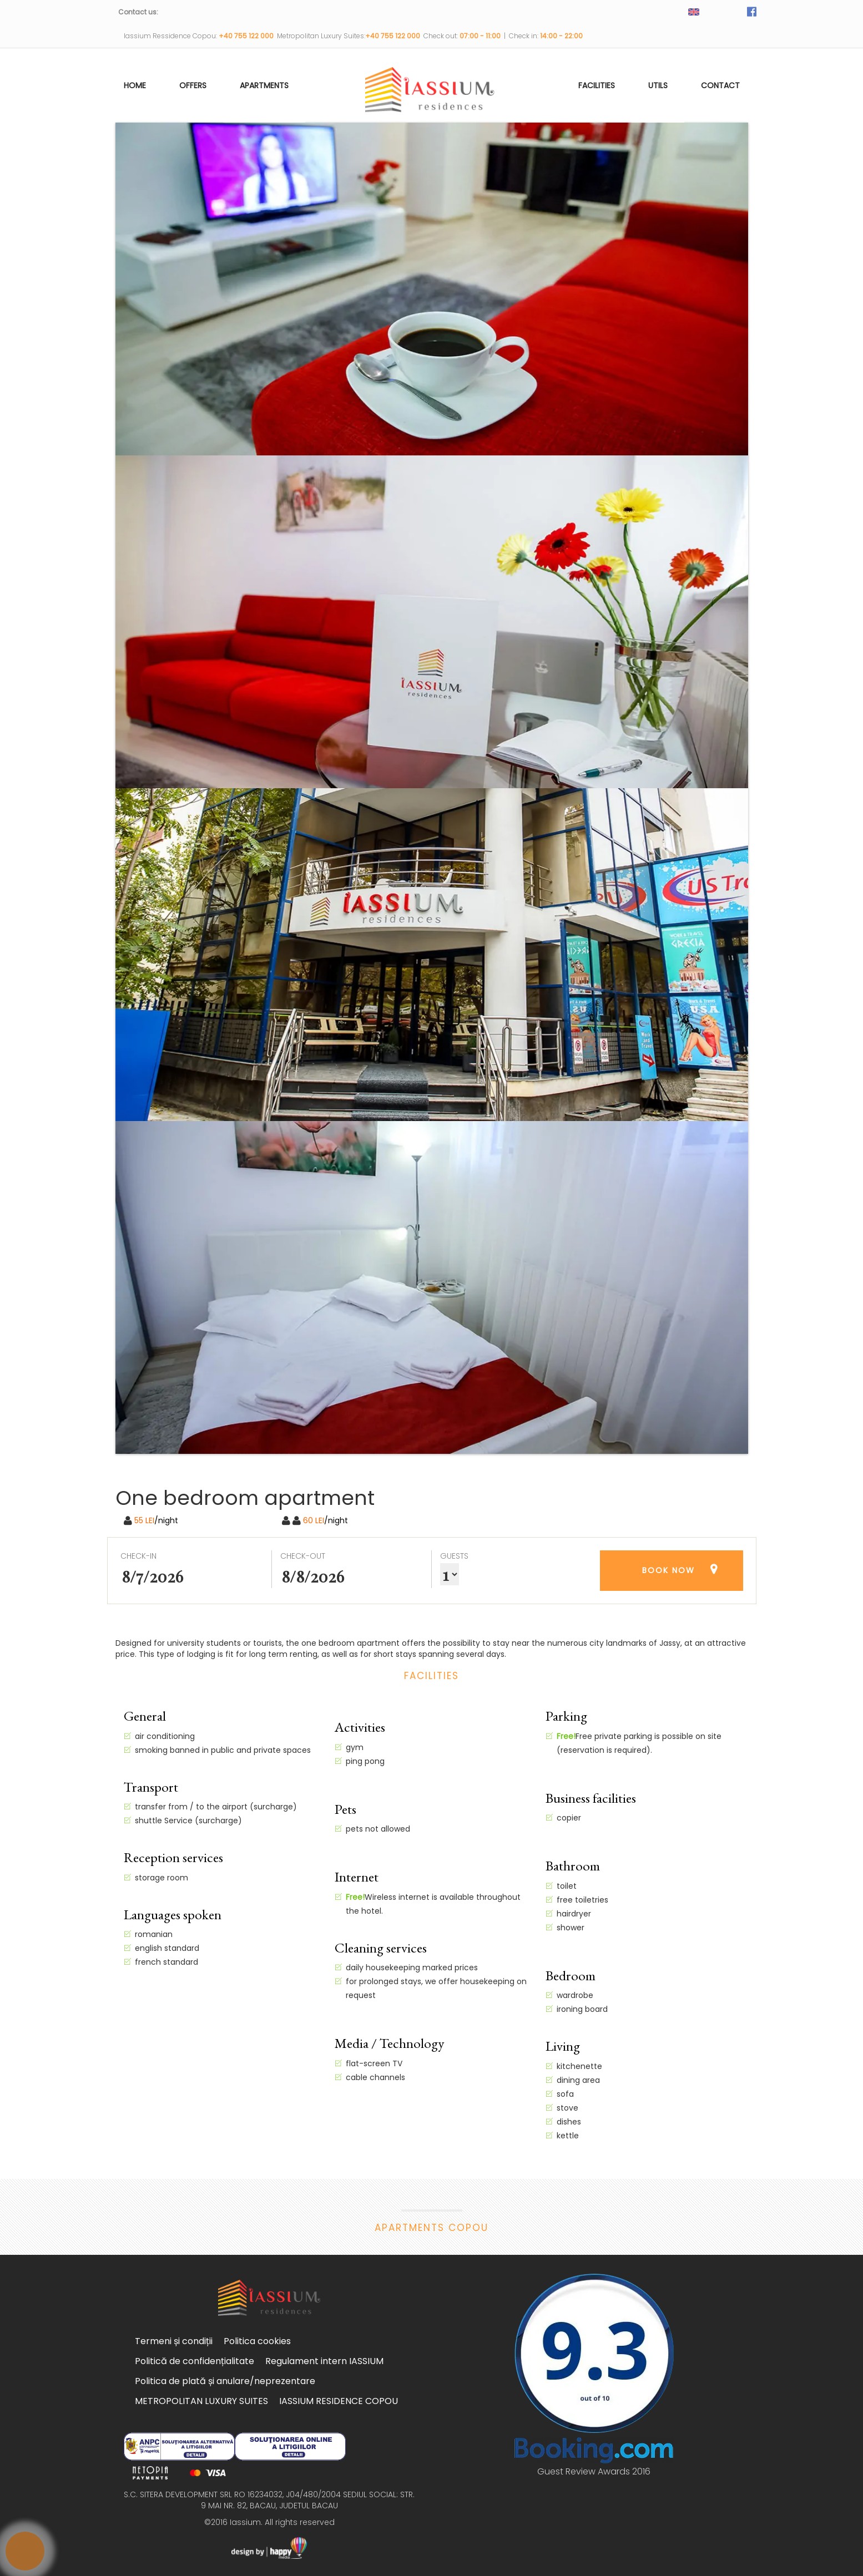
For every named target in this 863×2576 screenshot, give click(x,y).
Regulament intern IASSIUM (324, 2361)
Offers (192, 85)
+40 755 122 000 (248, 35)
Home (135, 85)
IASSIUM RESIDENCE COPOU (338, 2401)
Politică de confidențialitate (194, 2361)
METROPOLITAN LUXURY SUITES (201, 2401)
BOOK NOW (668, 1570)
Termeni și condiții (174, 2341)
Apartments (264, 85)
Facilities (596, 85)
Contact (720, 85)
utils (658, 85)
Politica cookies (257, 2341)
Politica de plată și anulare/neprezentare (225, 2381)
